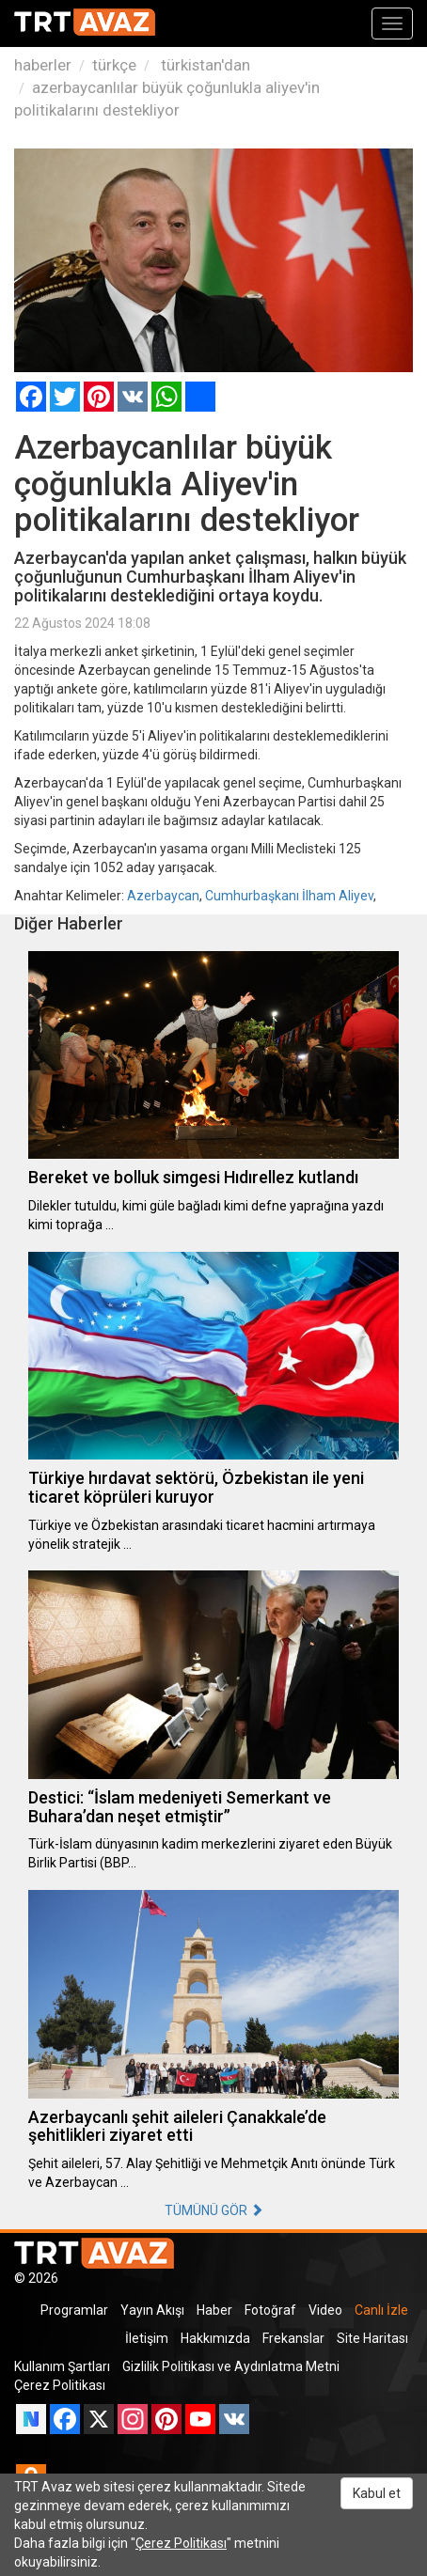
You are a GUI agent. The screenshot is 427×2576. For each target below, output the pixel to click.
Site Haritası (372, 2338)
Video (325, 2310)
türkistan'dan (203, 64)
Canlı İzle (381, 2310)
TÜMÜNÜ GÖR (214, 2210)
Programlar (74, 2310)
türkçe (114, 64)
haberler (42, 64)
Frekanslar (293, 2338)
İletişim (146, 2338)
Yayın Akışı (152, 2310)
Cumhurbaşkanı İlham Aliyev (289, 895)
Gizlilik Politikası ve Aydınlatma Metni (231, 2366)
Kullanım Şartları (62, 2366)
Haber (214, 2310)
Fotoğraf (270, 2310)
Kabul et (377, 2493)
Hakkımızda (215, 2338)
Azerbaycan (163, 895)
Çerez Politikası (59, 2385)
